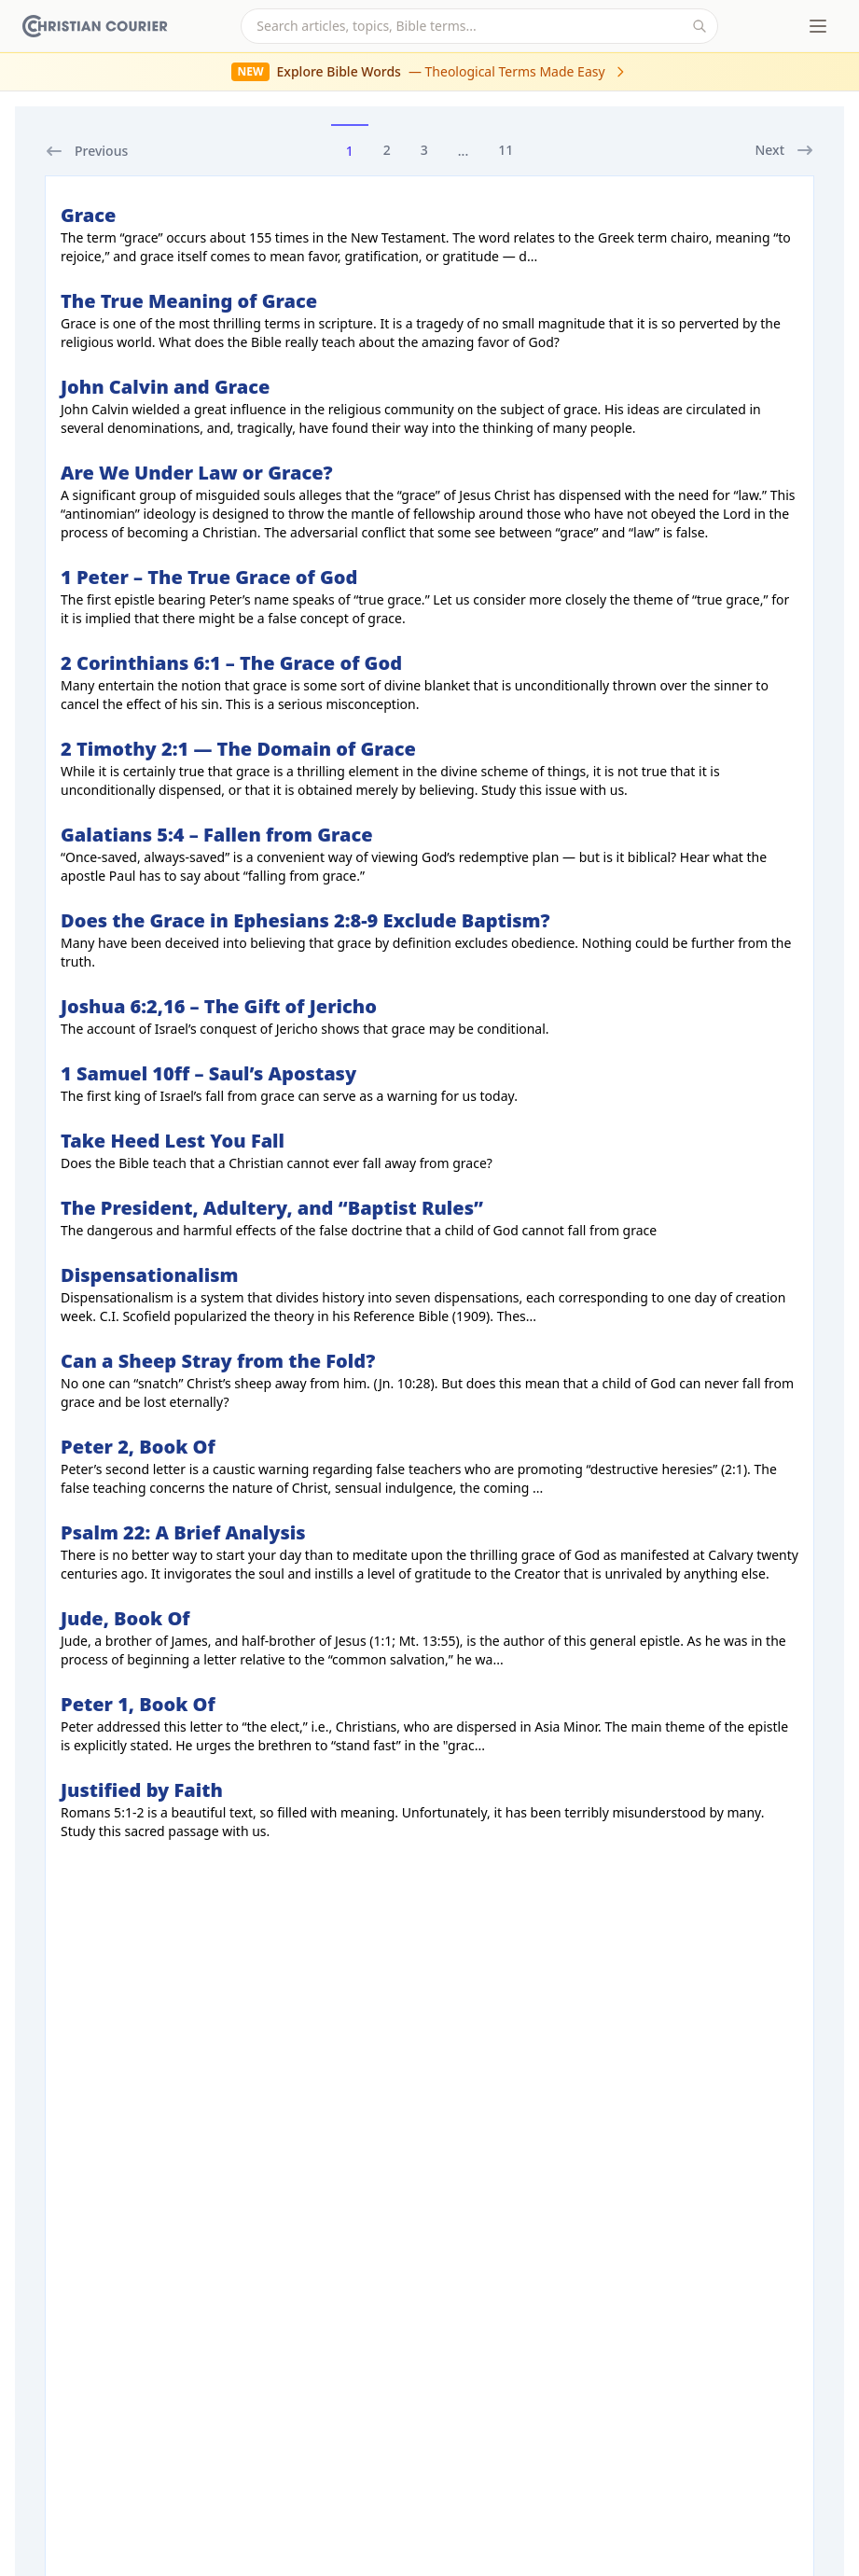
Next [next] (784, 150)
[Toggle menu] (818, 26)
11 (505, 150)
